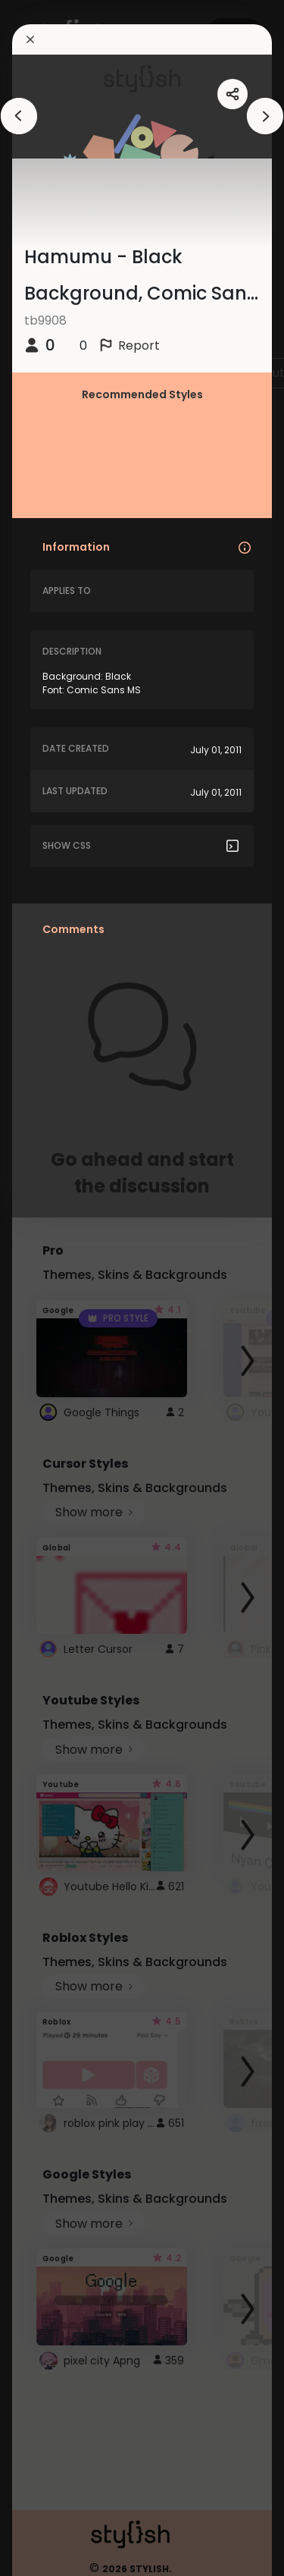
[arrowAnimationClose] (19, 116)
